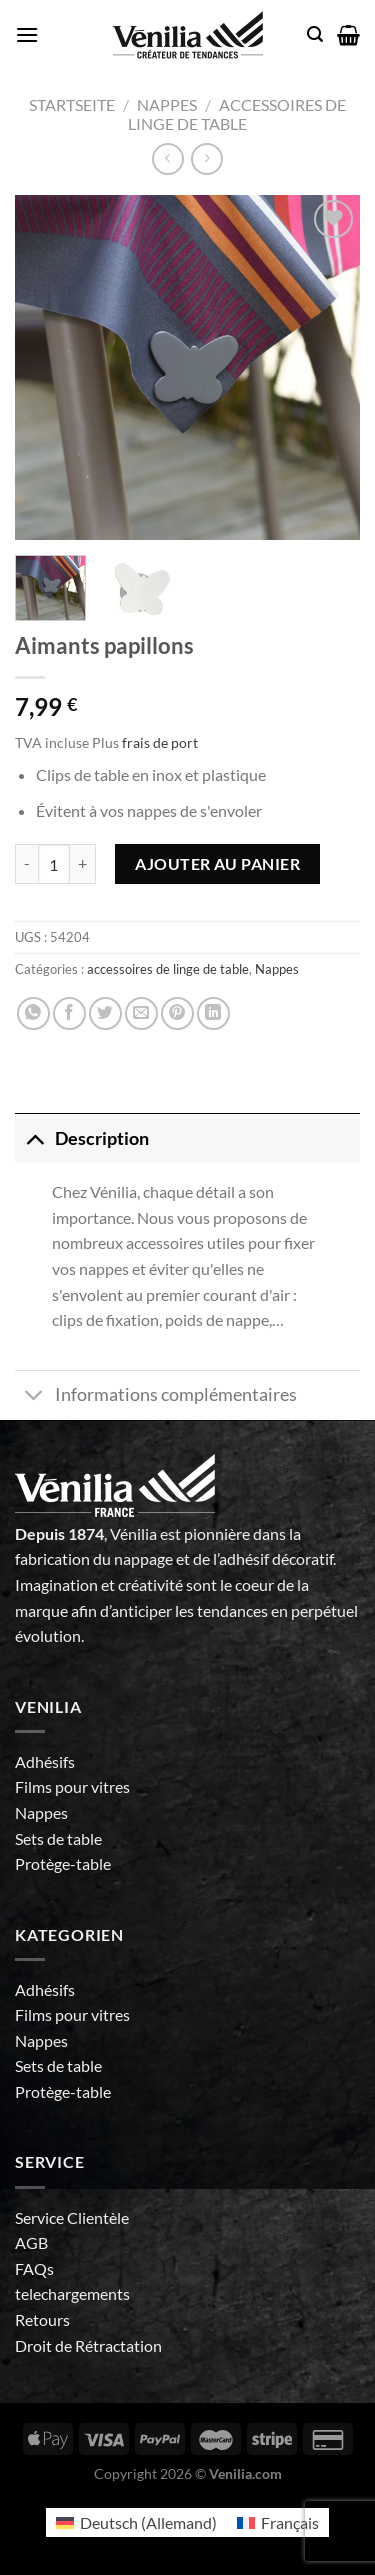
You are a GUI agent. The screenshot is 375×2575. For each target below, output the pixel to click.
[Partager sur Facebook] (69, 1013)
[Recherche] (315, 34)
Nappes (167, 104)
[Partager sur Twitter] (105, 1013)
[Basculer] (34, 1138)
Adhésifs (45, 1761)
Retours (42, 2319)
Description (82, 1138)
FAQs (34, 2268)
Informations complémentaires (156, 1397)
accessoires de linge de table (237, 114)
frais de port (160, 742)
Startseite (72, 104)
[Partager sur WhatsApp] (33, 1013)
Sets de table (58, 1838)
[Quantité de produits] (54, 864)
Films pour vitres (72, 1786)
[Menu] (27, 34)
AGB (31, 2242)
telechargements (72, 2293)
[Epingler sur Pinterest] (177, 1013)
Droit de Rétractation (88, 2345)
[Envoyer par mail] (141, 1013)
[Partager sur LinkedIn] (213, 1013)
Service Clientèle (72, 2217)
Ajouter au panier (217, 863)
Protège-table (63, 1863)
